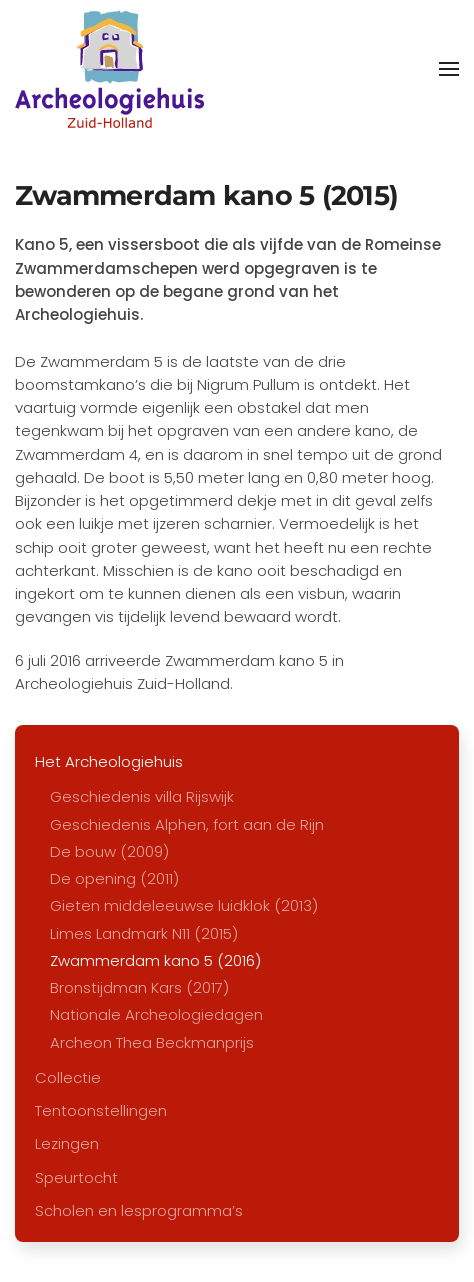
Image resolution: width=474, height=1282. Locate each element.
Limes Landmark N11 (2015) (144, 933)
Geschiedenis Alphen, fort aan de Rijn (187, 824)
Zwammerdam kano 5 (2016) (155, 960)
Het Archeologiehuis (109, 761)
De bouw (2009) (109, 851)
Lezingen (67, 1143)
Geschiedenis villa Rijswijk (142, 796)
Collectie (68, 1077)
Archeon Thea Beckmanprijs (152, 1042)
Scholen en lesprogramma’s (139, 1210)
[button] (449, 69)
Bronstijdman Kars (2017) (139, 987)
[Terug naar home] (109, 69)
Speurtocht (76, 1177)
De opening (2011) (114, 878)
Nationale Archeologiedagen (156, 1014)
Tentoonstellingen (101, 1110)
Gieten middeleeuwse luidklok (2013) (184, 905)
